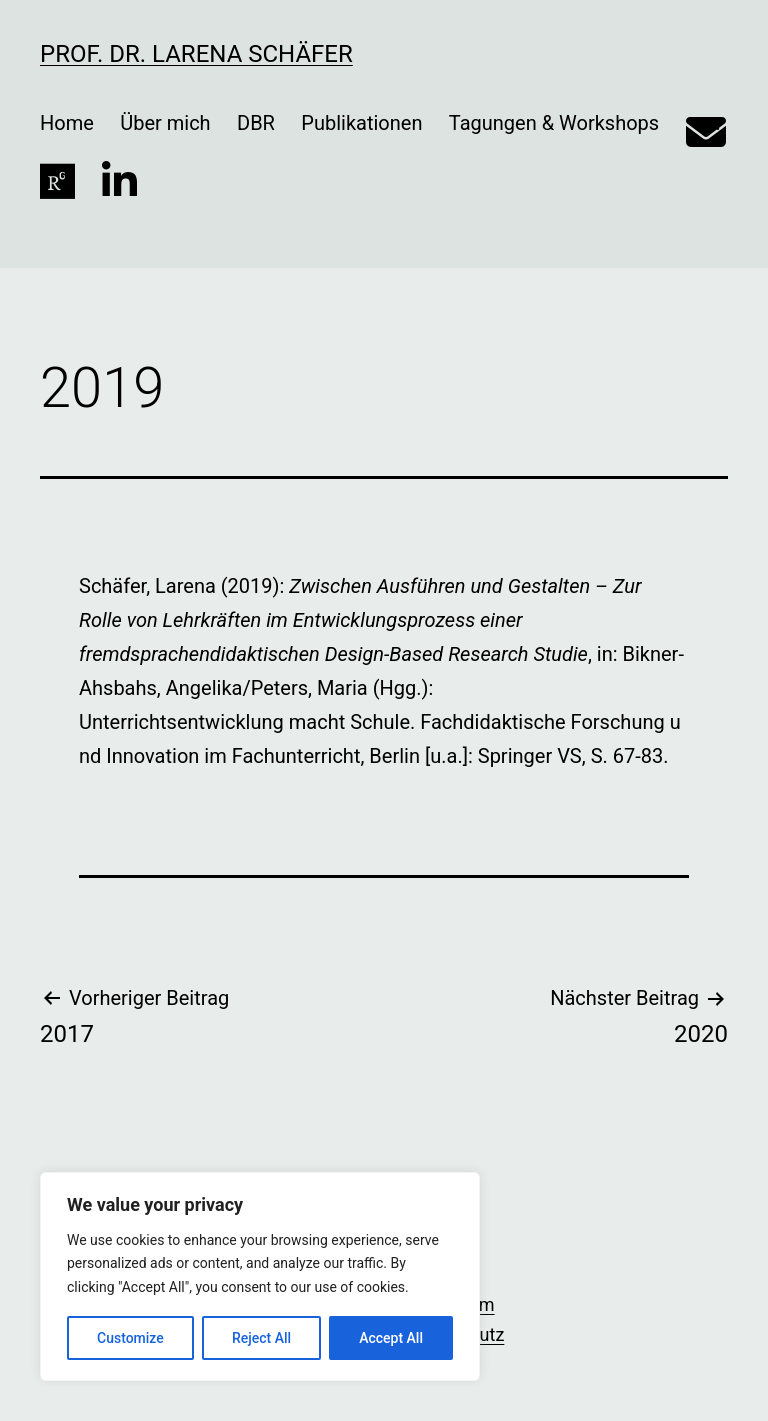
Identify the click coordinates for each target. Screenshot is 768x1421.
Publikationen (361, 123)
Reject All (261, 1338)
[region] (260, 1276)
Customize (130, 1338)
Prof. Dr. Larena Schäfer (196, 54)
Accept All (391, 1338)
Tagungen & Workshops (554, 123)
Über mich (165, 123)
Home (67, 123)
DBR (256, 123)
